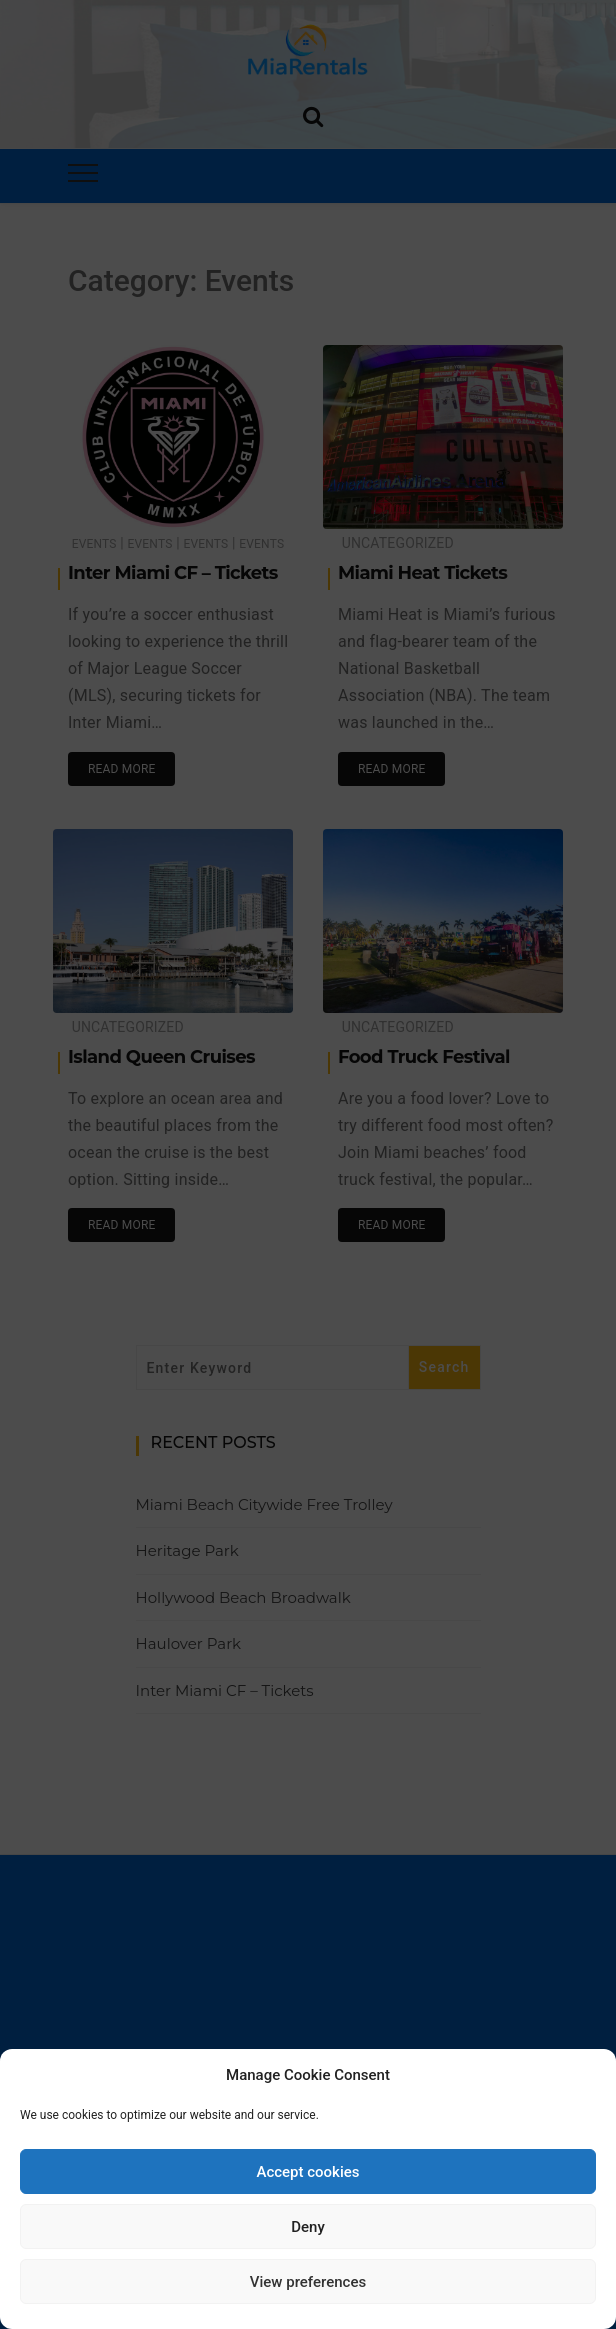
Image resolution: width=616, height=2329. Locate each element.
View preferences (308, 2282)
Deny (308, 2227)
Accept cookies (307, 2172)
